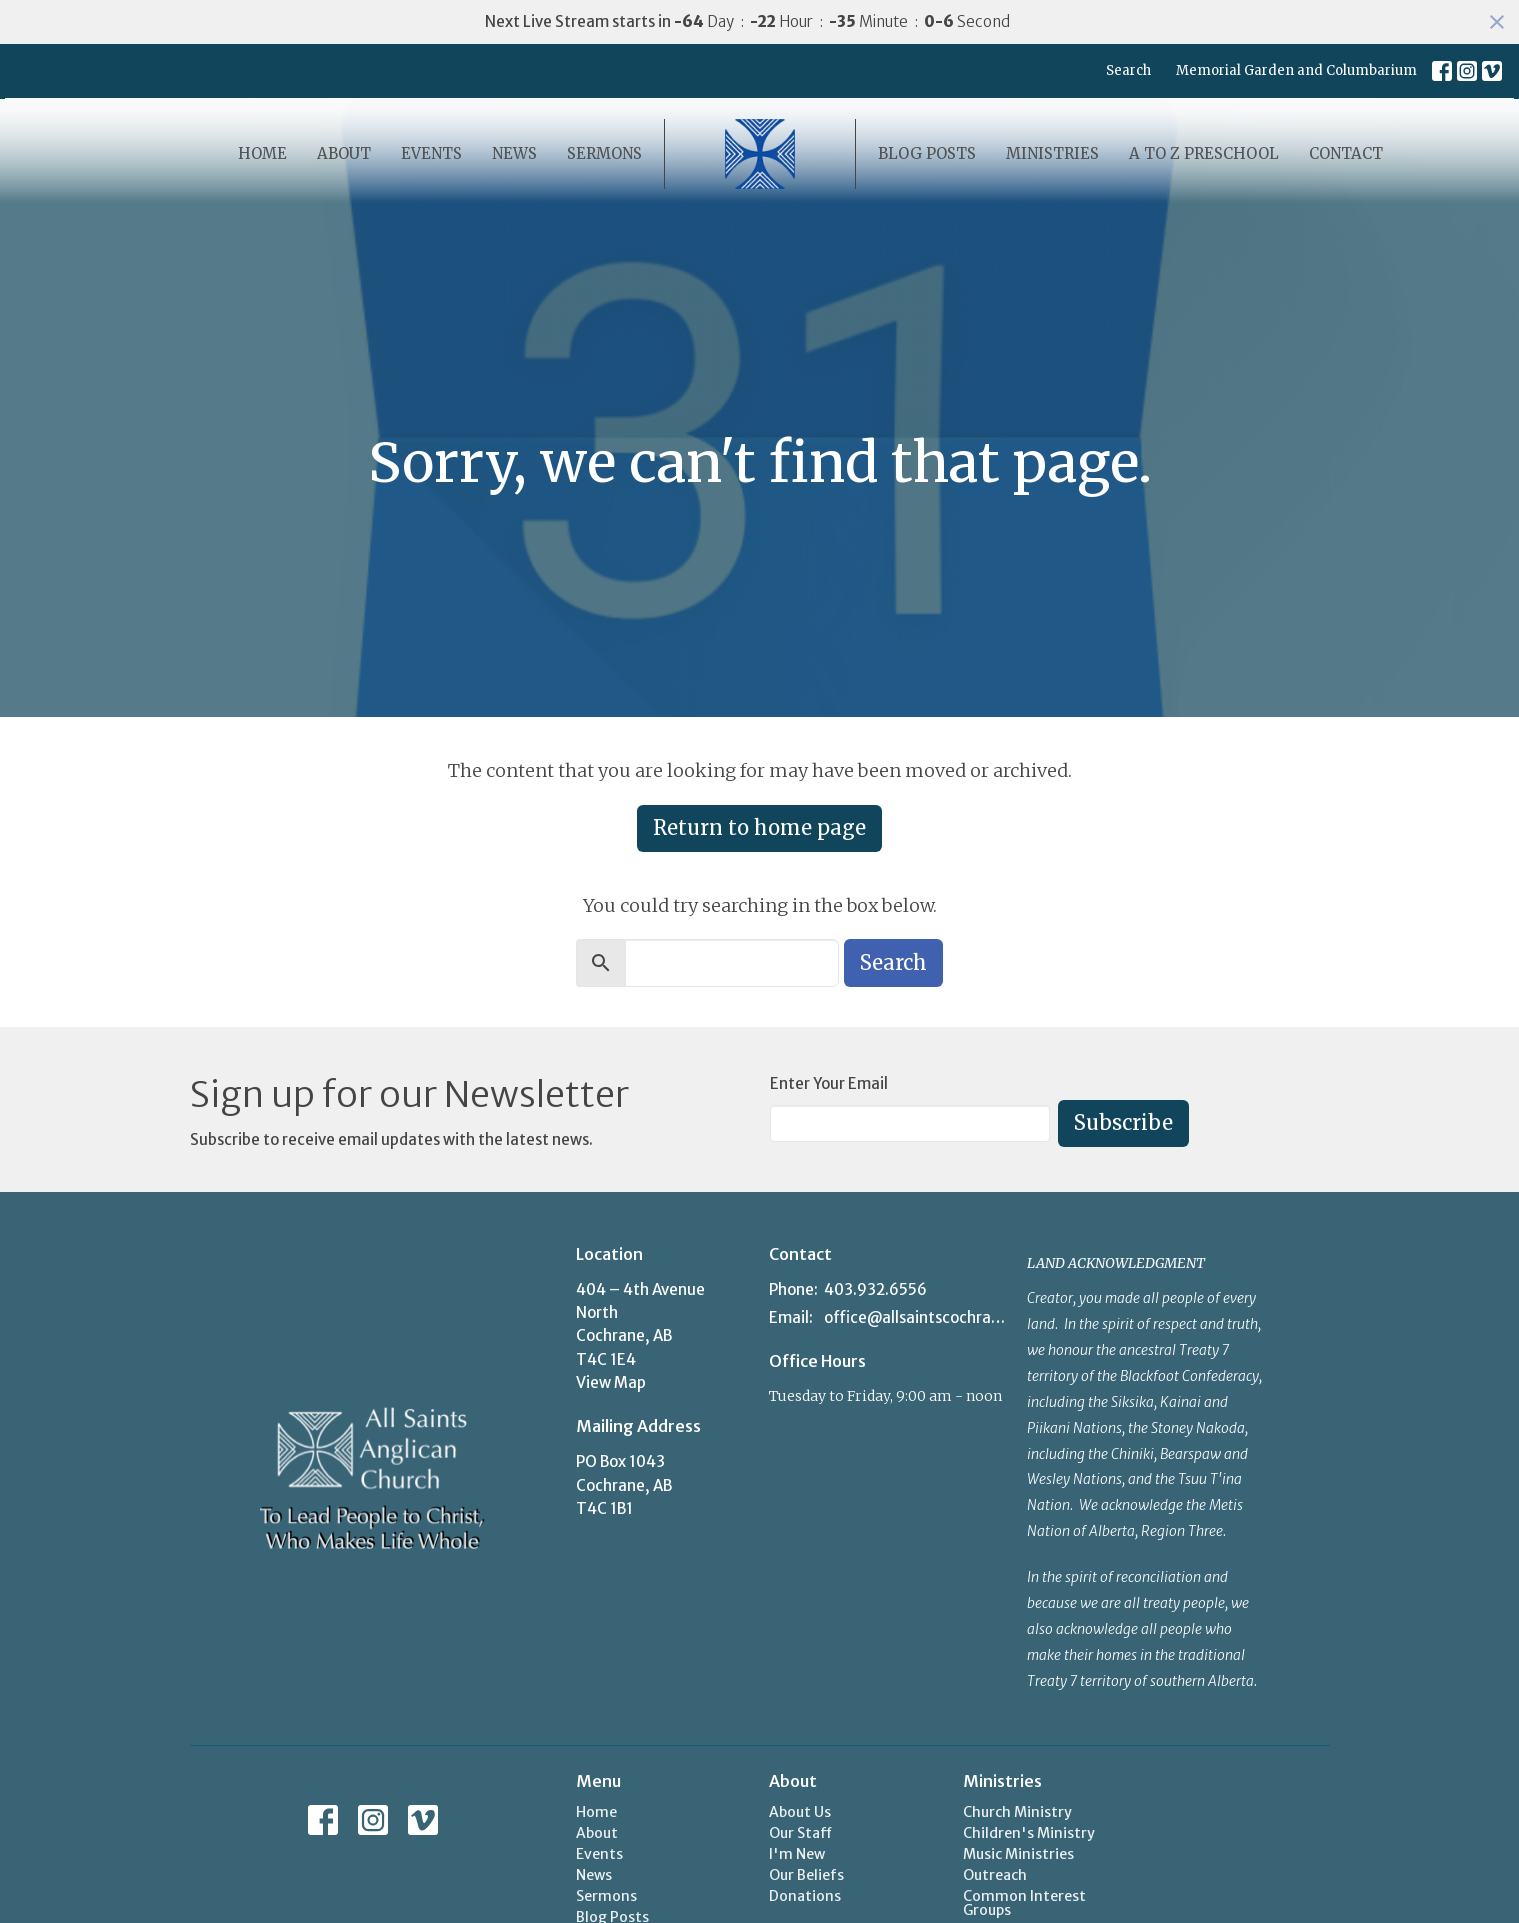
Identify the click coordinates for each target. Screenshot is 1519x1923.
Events (431, 153)
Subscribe (1123, 1122)
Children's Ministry (1029, 1833)
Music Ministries (1018, 1854)
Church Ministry (1017, 1812)
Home (262, 153)
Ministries (1052, 153)
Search (1128, 70)
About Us (800, 1812)
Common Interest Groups (1024, 1903)
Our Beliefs (806, 1875)
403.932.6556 (875, 1289)
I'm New (797, 1854)
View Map (611, 1382)
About (344, 153)
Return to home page (759, 827)
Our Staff (800, 1833)
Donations (805, 1896)
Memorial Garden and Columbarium (1296, 70)
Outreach (995, 1875)
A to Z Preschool (1204, 153)
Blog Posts (927, 153)
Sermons (604, 153)
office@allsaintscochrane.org (915, 1317)
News (514, 153)
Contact (1346, 153)
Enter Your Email (829, 1083)
